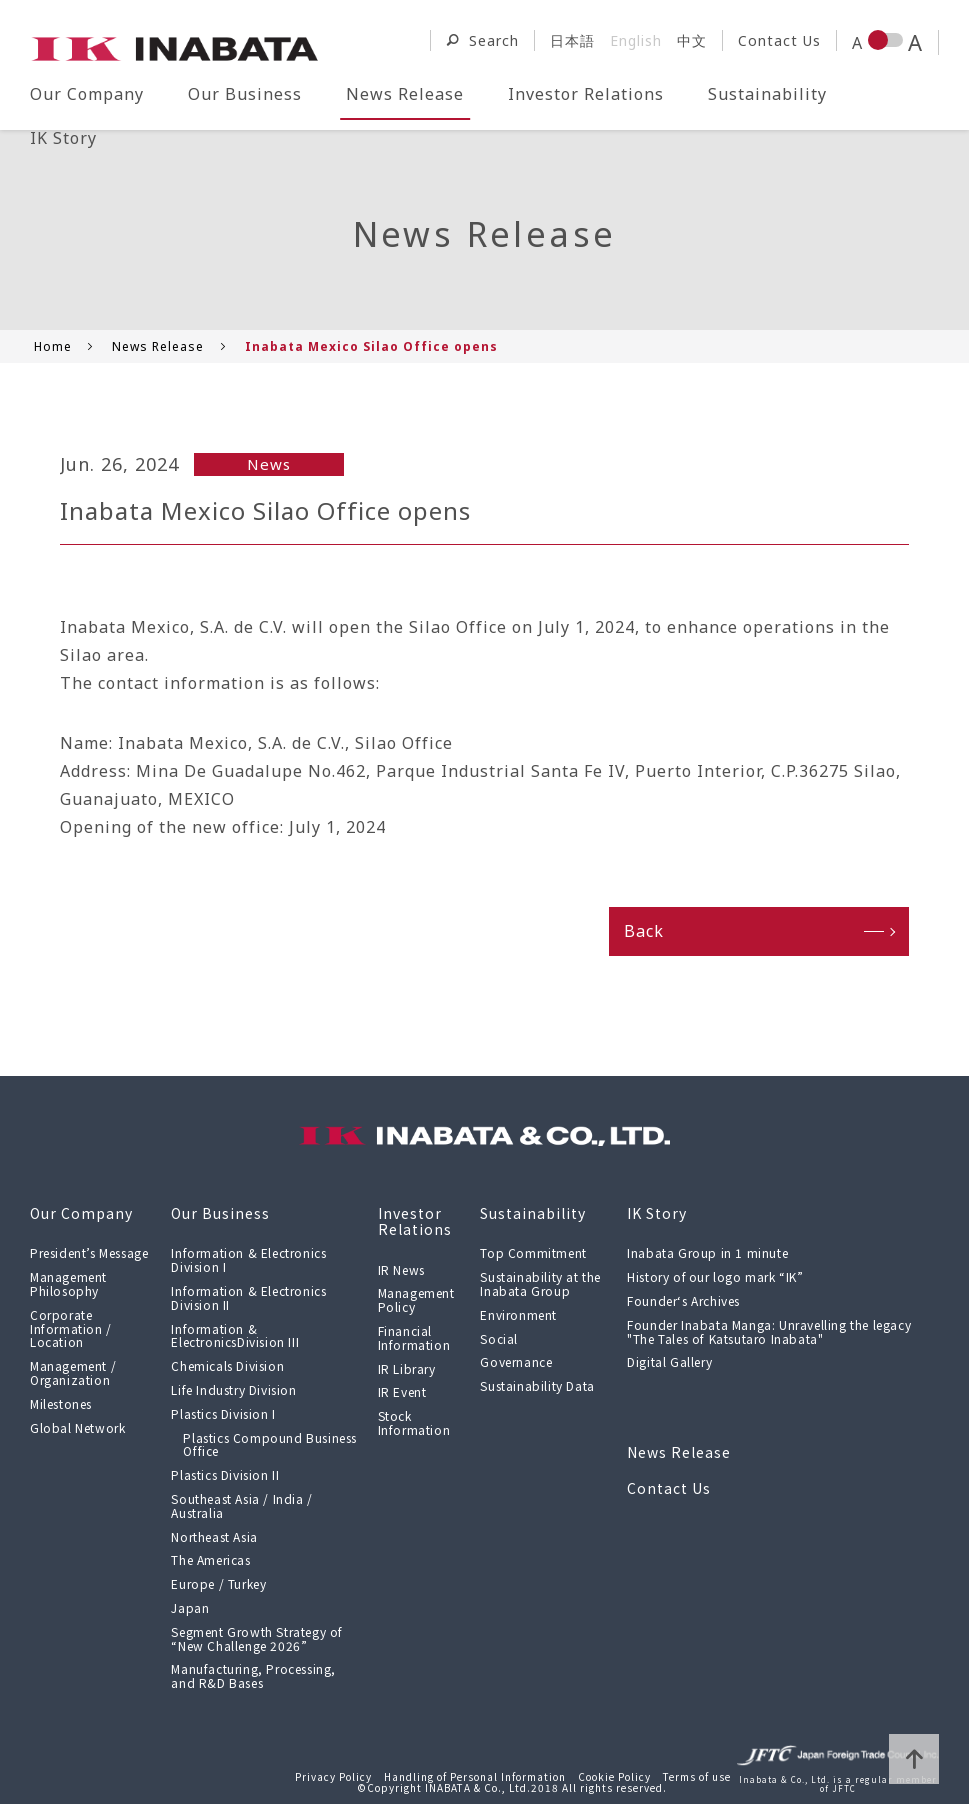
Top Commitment (533, 1252)
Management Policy (416, 1299)
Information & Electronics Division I (248, 1259)
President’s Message (89, 1252)
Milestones (61, 1403)
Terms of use (697, 1776)
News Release (405, 94)
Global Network (77, 1427)
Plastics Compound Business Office (270, 1444)
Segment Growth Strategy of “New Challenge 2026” (257, 1638)
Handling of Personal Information (475, 1776)
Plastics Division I (223, 1413)
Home (53, 346)
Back (644, 931)
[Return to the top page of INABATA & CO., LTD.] (175, 46)
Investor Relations (586, 94)
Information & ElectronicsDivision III (235, 1335)
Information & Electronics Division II (248, 1297)
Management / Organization (73, 1372)
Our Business (245, 94)
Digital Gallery (669, 1361)
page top (914, 1759)
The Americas (210, 1559)
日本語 (572, 40)
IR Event (402, 1391)
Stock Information (414, 1422)
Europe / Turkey (218, 1583)
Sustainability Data (537, 1385)
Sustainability (767, 94)
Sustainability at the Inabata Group (540, 1283)
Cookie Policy (614, 1776)
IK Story (63, 138)
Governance (516, 1361)
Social (499, 1338)
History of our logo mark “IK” (715, 1276)
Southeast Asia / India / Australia (241, 1505)
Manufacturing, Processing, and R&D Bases (253, 1675)
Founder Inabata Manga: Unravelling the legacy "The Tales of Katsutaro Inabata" (769, 1331)
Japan (190, 1607)
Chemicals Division (227, 1365)
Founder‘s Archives (683, 1300)
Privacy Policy (333, 1776)
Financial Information (414, 1337)
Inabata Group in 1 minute (707, 1252)
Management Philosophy (68, 1283)
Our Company (87, 94)
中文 (692, 40)
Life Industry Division (233, 1389)
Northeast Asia (214, 1536)
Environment (518, 1314)
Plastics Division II (225, 1474)
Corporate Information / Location (71, 1328)
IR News (401, 1269)
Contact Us (779, 40)
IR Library (407, 1368)
